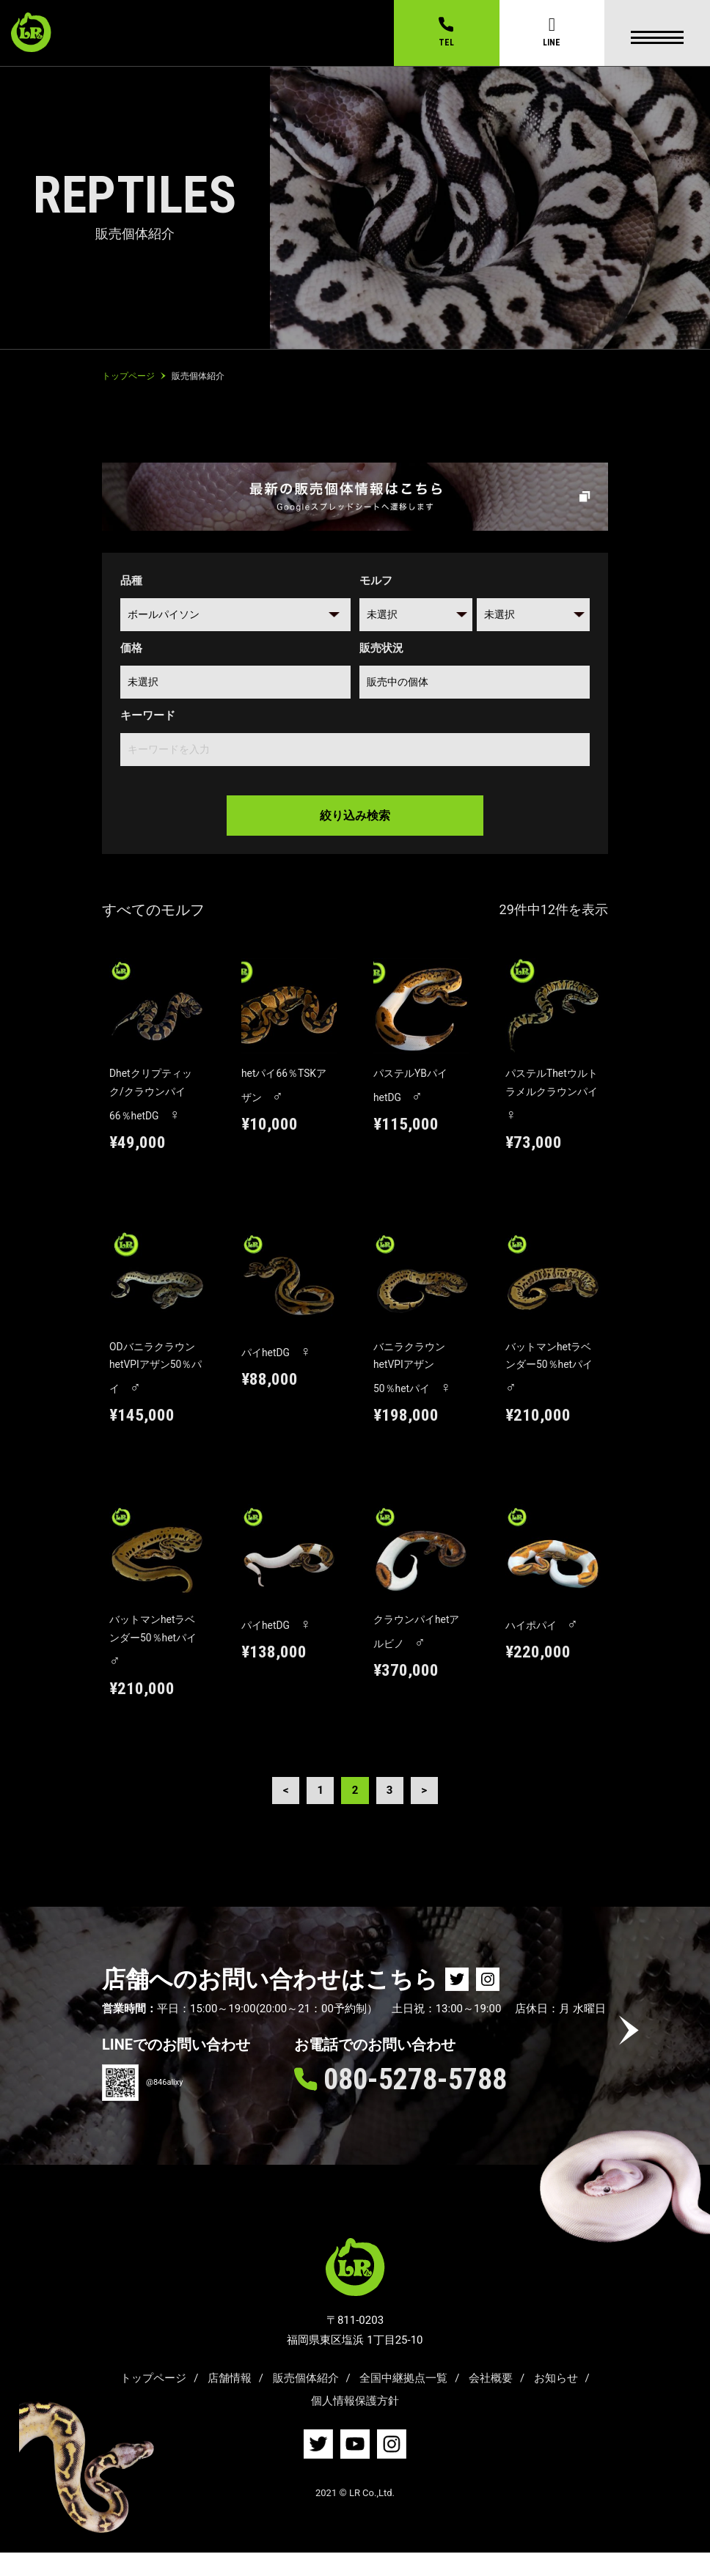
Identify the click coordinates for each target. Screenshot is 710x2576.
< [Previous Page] (282, 1812)
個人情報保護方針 (355, 2423)
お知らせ (556, 2400)
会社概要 (491, 2400)
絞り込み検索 (355, 813)
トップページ (153, 2400)
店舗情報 (230, 2400)
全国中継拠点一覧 (403, 2400)
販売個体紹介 (306, 2400)
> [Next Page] (428, 1812)
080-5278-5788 (415, 2102)
